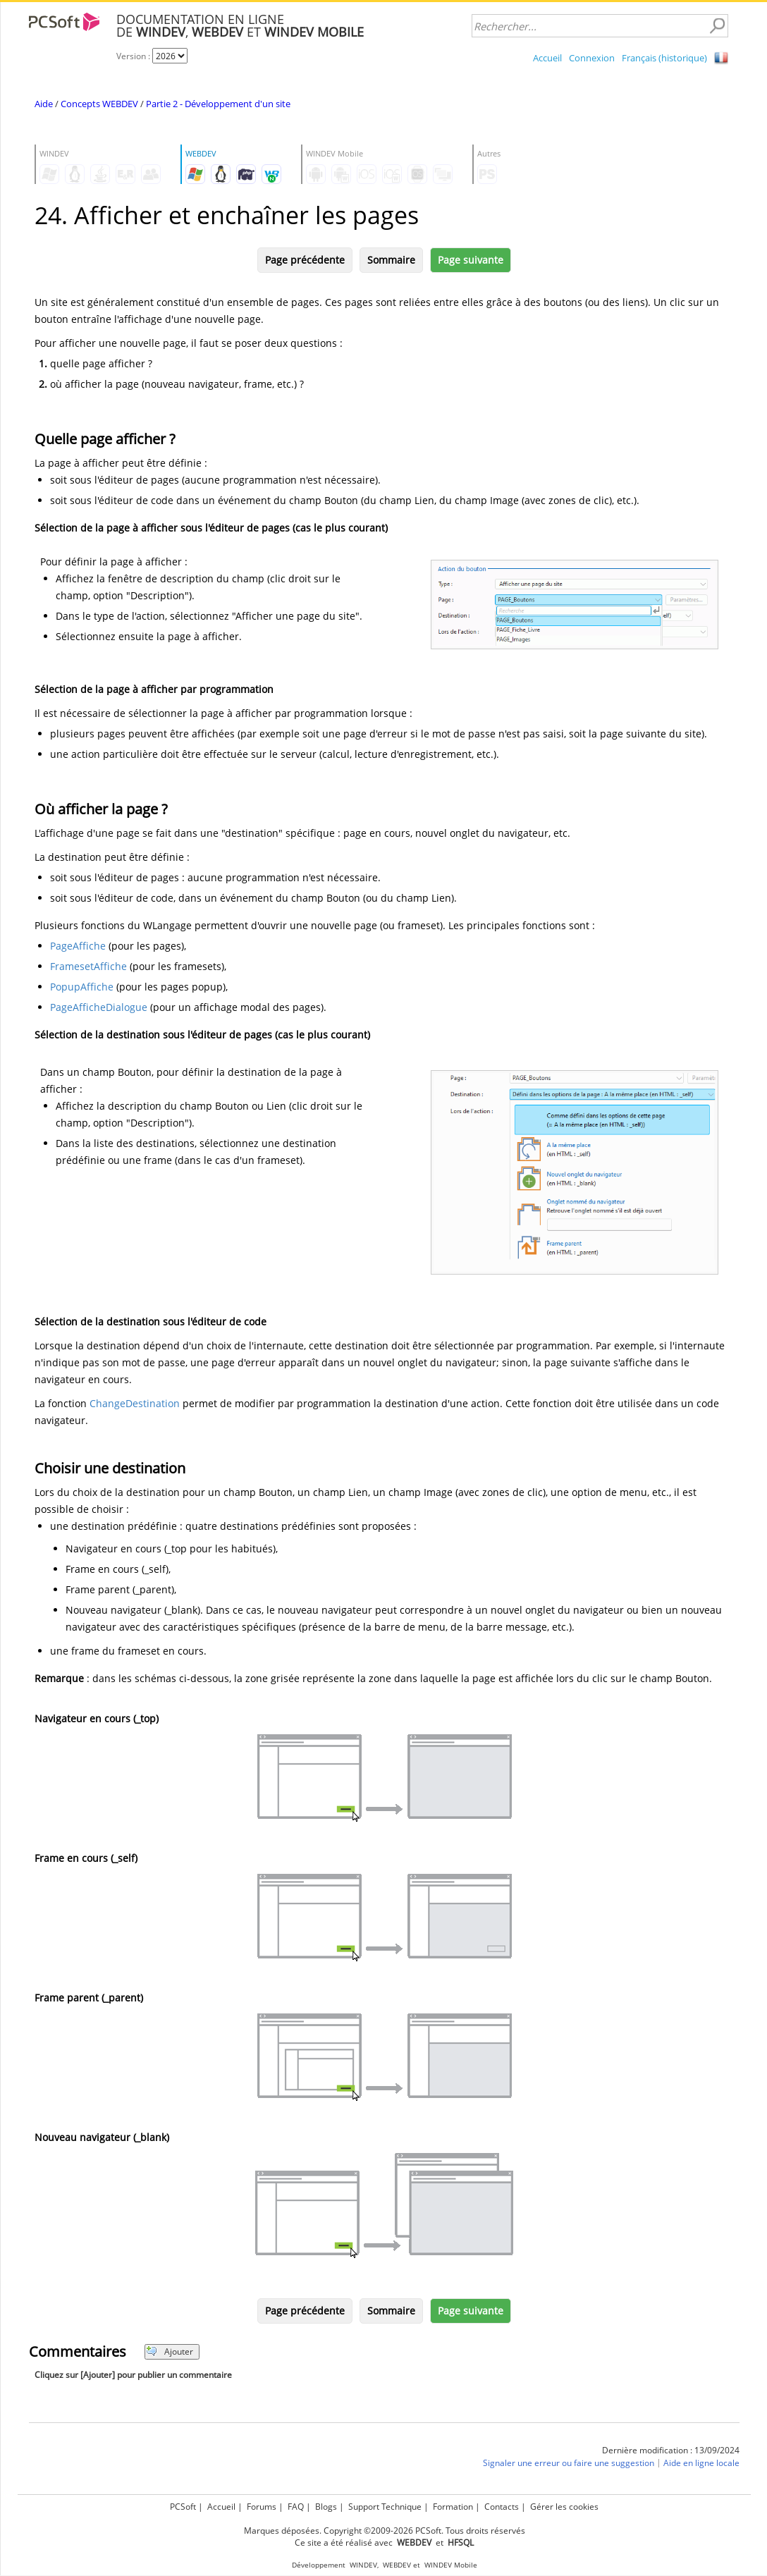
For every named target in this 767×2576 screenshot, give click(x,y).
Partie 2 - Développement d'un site (218, 103)
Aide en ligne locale (701, 2463)
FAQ (296, 2507)
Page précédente (305, 259)
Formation (453, 2507)
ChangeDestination (135, 1403)
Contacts (501, 2507)
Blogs (326, 2507)
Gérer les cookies (564, 2507)
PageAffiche (78, 945)
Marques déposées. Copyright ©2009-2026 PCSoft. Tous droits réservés (384, 2531)
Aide (44, 103)
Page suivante (470, 259)
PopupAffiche (81, 986)
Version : (134, 56)
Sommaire (391, 259)
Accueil (547, 57)
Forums (261, 2507)
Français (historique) (664, 57)
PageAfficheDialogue (98, 1007)
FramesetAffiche (88, 966)
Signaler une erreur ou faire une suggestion (568, 2463)
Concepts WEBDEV (99, 103)
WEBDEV (397, 2565)
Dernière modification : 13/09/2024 (671, 2450)
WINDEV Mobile (450, 2565)
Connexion (592, 57)
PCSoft (183, 2507)
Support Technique (385, 2507)
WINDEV (363, 2565)
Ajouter (169, 2351)
